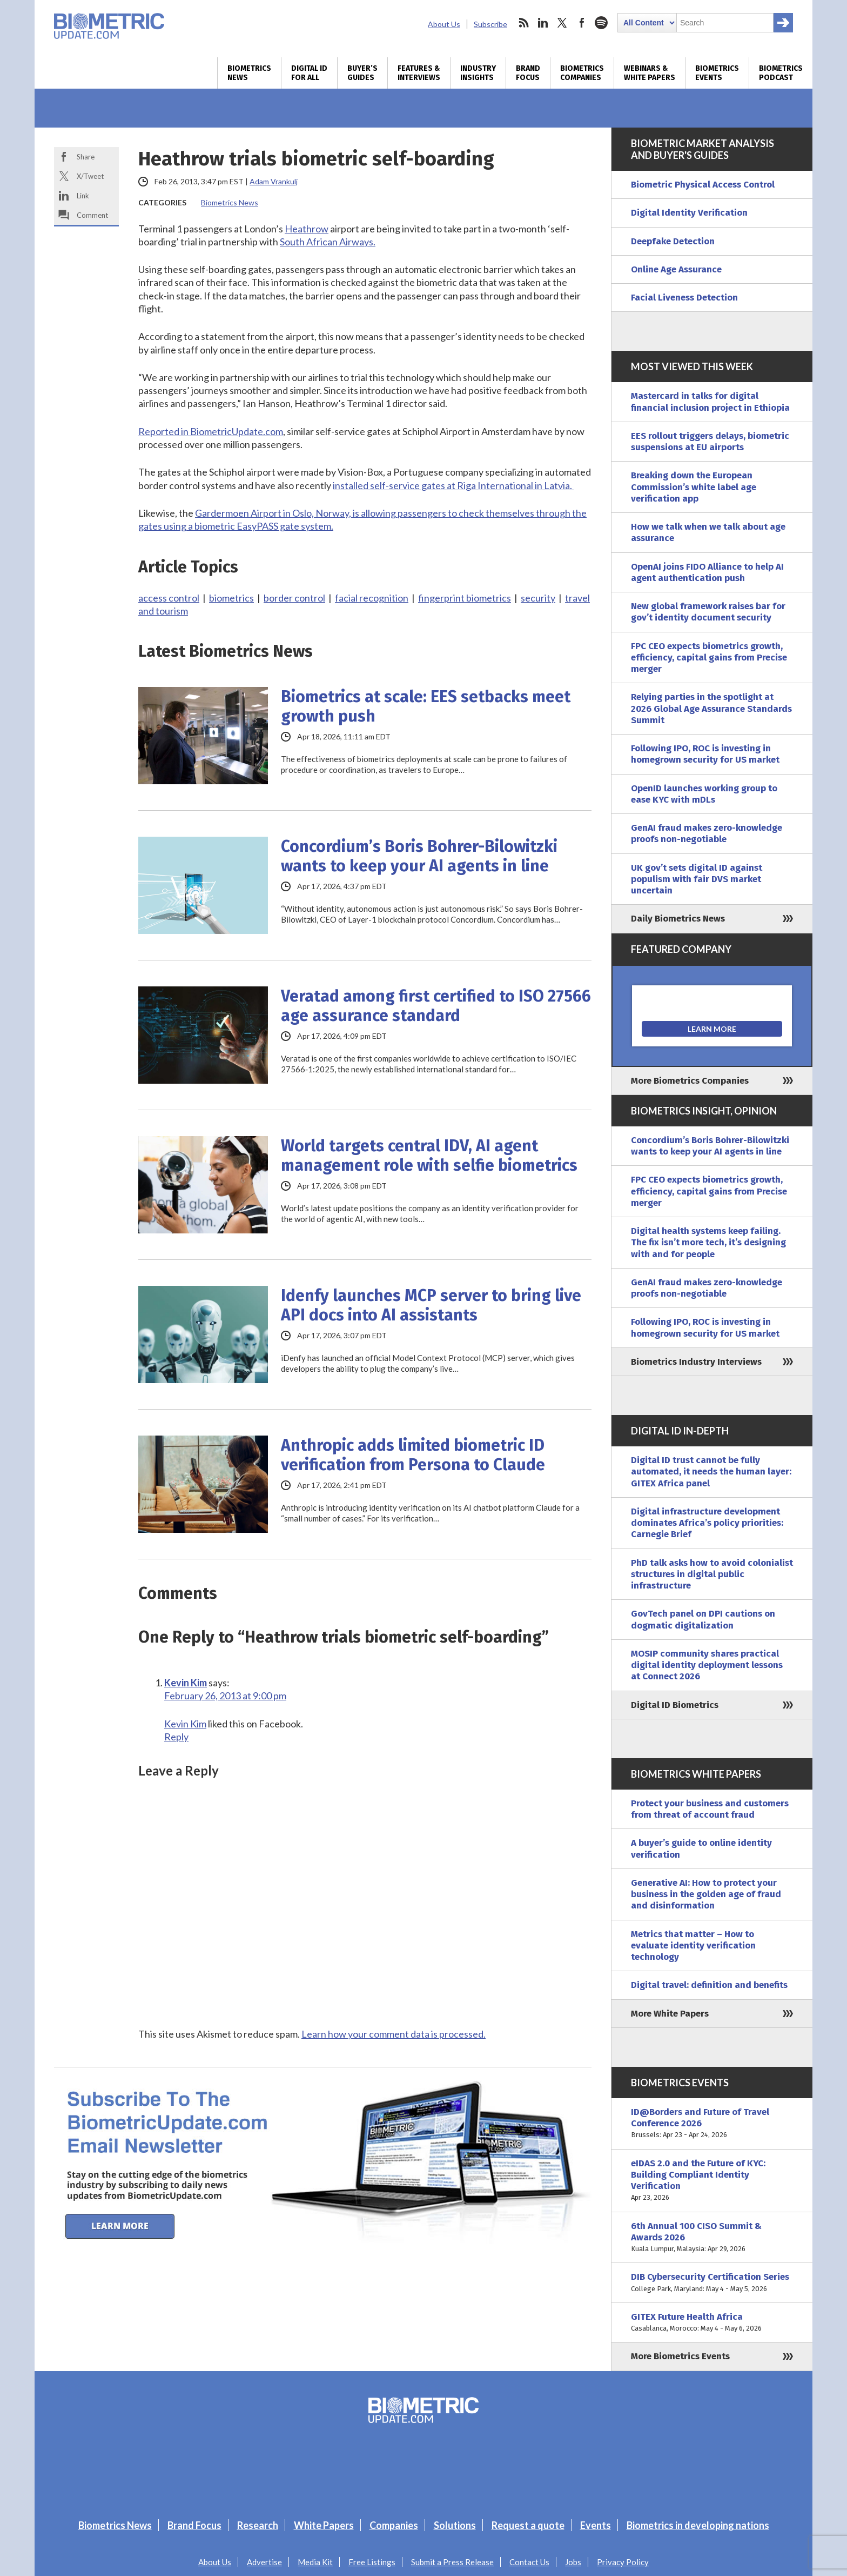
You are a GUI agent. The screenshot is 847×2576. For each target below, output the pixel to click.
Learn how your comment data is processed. (393, 2034)
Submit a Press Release (452, 2562)
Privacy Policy (623, 2562)
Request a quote (528, 2525)
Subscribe (490, 24)
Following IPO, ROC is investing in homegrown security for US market (705, 754)
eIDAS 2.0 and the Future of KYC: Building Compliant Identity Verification (712, 2181)
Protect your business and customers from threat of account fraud (710, 1809)
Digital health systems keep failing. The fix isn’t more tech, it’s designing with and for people (708, 1242)
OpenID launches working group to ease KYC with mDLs (704, 794)
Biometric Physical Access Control (703, 184)
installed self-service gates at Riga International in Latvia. (453, 485)
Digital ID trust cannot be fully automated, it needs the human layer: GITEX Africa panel (711, 1471)
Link (83, 195)
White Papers (324, 2525)
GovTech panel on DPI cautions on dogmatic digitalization (703, 1619)
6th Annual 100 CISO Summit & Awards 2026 (712, 2237)
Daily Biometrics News (678, 918)
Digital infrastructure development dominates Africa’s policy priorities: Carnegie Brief (707, 1523)
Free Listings (371, 2562)
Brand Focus (528, 73)
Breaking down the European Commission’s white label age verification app (693, 487)
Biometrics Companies (582, 73)
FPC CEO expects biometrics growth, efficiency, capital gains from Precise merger (709, 657)
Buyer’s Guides (362, 73)
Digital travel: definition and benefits (709, 1985)
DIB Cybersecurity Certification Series (712, 2282)
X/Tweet (90, 176)
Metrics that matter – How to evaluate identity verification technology (693, 1945)
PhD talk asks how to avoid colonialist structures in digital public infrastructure (712, 1574)
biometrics (231, 598)
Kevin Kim (185, 1683)
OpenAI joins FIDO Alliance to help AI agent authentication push (707, 572)
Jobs (573, 2562)
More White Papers (670, 2013)
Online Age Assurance (676, 269)
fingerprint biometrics (464, 598)
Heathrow (306, 229)
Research (257, 2525)
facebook (581, 22)
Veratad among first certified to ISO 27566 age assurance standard (436, 1005)
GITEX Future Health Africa (712, 2322)
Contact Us (529, 2562)
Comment (92, 215)
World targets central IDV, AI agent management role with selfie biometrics (429, 1155)
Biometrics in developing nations (698, 2525)
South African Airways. (327, 242)
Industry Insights (478, 73)
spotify (601, 22)
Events (595, 2525)
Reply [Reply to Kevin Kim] (176, 1737)
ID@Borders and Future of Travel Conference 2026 (712, 2123)
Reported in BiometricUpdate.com (210, 431)
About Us (444, 24)
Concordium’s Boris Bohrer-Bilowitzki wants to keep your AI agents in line (419, 856)
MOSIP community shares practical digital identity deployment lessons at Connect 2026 (707, 1665)
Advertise (264, 2562)
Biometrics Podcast (781, 73)
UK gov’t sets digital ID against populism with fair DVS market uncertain (696, 879)
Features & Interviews (419, 73)
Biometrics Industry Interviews (696, 1361)
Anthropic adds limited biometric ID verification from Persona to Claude (413, 1455)
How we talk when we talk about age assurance (708, 532)
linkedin (543, 22)
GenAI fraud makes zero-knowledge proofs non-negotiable (706, 833)
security (538, 598)
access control (168, 598)
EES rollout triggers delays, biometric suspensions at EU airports (710, 441)
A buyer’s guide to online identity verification (701, 1848)
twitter (562, 22)
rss (523, 22)
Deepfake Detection (673, 241)
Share (86, 156)
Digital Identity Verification (689, 212)
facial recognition (371, 598)
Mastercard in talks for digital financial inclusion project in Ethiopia (710, 401)
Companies (393, 2525)
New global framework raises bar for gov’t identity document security (708, 611)
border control (294, 598)
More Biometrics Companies (690, 1080)
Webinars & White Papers (649, 73)
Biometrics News (249, 73)
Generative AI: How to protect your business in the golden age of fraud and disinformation (706, 1894)
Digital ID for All (309, 73)
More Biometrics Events (680, 2356)
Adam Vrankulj (274, 181)
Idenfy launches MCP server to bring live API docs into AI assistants (431, 1305)
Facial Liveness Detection (684, 297)
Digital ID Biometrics (674, 1705)
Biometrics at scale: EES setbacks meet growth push (425, 706)
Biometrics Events (717, 73)
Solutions (455, 2525)
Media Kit (315, 2562)
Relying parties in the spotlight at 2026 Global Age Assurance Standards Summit (711, 708)
